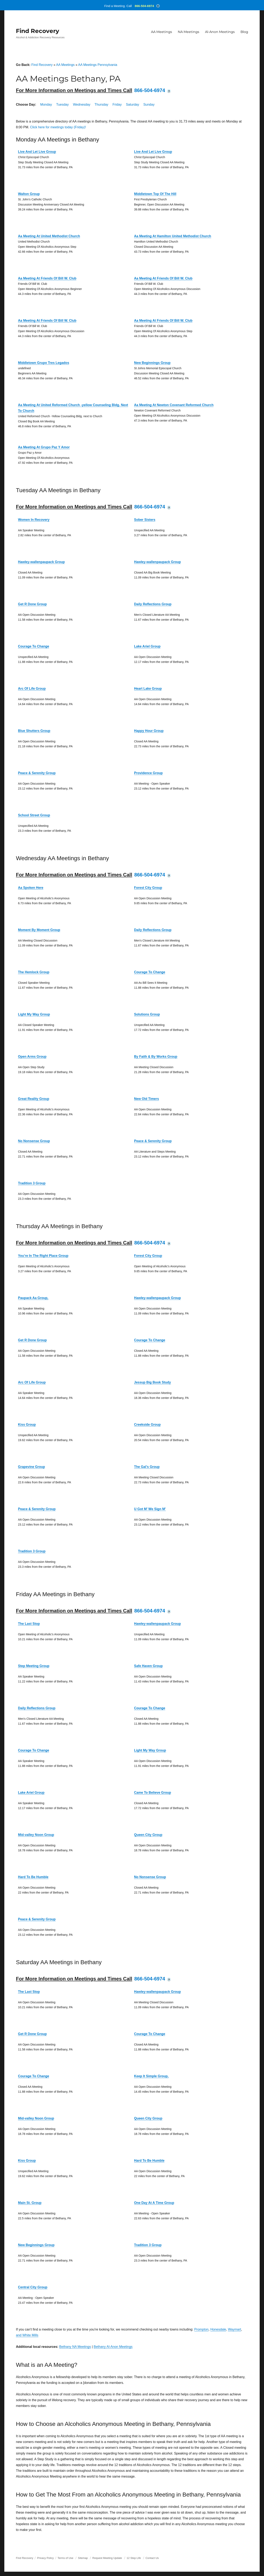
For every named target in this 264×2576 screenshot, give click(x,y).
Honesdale (218, 2329)
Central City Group (32, 2287)
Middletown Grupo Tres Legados (43, 362)
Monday (46, 104)
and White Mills (27, 2335)
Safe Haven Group (148, 1666)
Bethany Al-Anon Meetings (113, 2346)
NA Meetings (188, 32)
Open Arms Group (32, 1056)
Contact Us (152, 2558)
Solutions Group (147, 1014)
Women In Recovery (34, 519)
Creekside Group (147, 1424)
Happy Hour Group (149, 730)
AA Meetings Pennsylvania (97, 65)
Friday (116, 104)
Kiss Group (27, 1424)
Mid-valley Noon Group (36, 1834)
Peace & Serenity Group (36, 773)
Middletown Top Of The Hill (155, 194)
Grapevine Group (31, 1466)
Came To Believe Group (152, 1792)
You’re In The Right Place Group (43, 1255)
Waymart (234, 2329)
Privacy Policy (45, 2558)
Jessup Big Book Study (152, 1382)
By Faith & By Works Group (155, 1056)
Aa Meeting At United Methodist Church (49, 236)
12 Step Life (134, 2558)
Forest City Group (148, 887)
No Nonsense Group (34, 1141)
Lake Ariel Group (147, 646)
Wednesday (81, 104)
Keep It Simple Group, (151, 2076)
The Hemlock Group (33, 972)
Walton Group (29, 194)
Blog (244, 32)
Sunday (148, 104)
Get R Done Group (32, 604)
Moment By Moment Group (39, 930)
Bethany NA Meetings (75, 2346)
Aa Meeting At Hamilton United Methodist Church (172, 236)
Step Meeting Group (33, 1666)
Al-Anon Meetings (220, 32)
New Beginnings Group (152, 362)
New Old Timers (146, 1098)
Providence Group (148, 773)
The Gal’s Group (147, 1466)
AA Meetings (161, 32)
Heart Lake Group (148, 688)
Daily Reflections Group (152, 604)
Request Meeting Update (107, 2558)
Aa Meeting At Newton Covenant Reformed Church (173, 405)
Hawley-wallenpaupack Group (41, 562)
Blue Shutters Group (34, 730)
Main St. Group (29, 2202)
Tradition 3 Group (31, 1183)
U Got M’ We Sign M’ (150, 1509)
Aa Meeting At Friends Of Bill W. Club (47, 278)
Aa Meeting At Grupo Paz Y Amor (44, 447)
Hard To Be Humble (33, 1877)
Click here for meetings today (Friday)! (58, 127)
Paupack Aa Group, (33, 1298)
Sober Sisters (144, 519)
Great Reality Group (33, 1098)
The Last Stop (29, 1623)
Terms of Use (65, 2558)
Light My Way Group (34, 1014)
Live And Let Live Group (37, 151)
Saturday (132, 104)
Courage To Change (33, 646)
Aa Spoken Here (30, 887)
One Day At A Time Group (154, 2202)
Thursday (101, 104)
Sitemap (83, 2558)
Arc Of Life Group (32, 688)
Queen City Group (148, 1834)
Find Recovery (37, 30)
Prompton (201, 2329)
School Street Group (34, 815)
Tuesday (62, 104)
